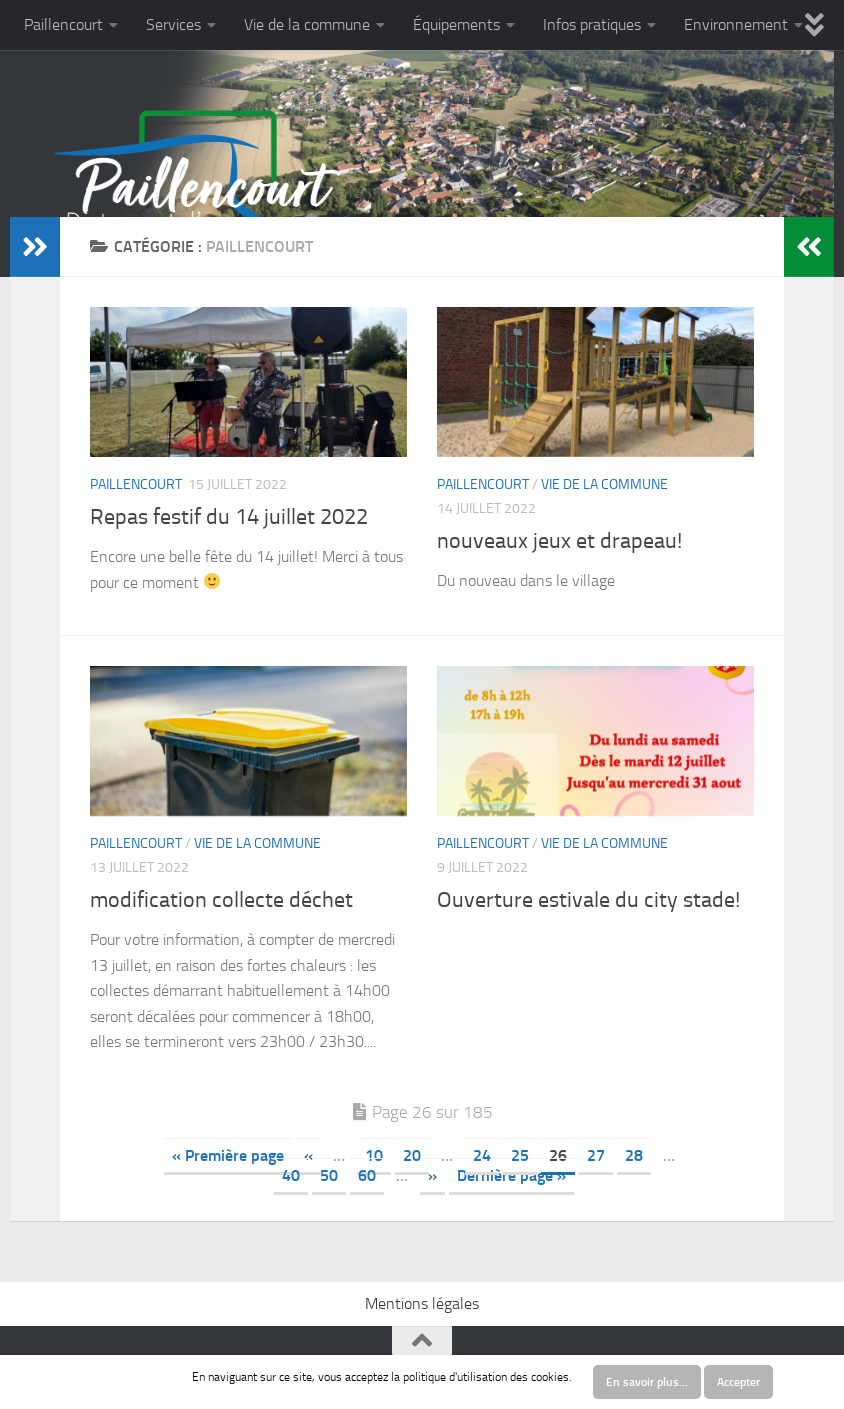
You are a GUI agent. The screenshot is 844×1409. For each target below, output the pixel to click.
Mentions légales (422, 1303)
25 (520, 1155)
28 (634, 1155)
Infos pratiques (592, 24)
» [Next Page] (432, 1175)
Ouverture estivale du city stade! (588, 900)
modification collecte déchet (221, 900)
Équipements (456, 24)
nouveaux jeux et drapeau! (559, 541)
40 (291, 1175)
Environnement (736, 24)
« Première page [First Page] (228, 1155)
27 (596, 1155)
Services (173, 24)
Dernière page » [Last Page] (511, 1175)
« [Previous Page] (308, 1155)
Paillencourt (63, 24)
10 (374, 1155)
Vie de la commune (307, 24)
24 (482, 1155)
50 (329, 1175)
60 (367, 1175)
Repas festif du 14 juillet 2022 (229, 517)
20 (412, 1155)
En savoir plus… (647, 1382)
